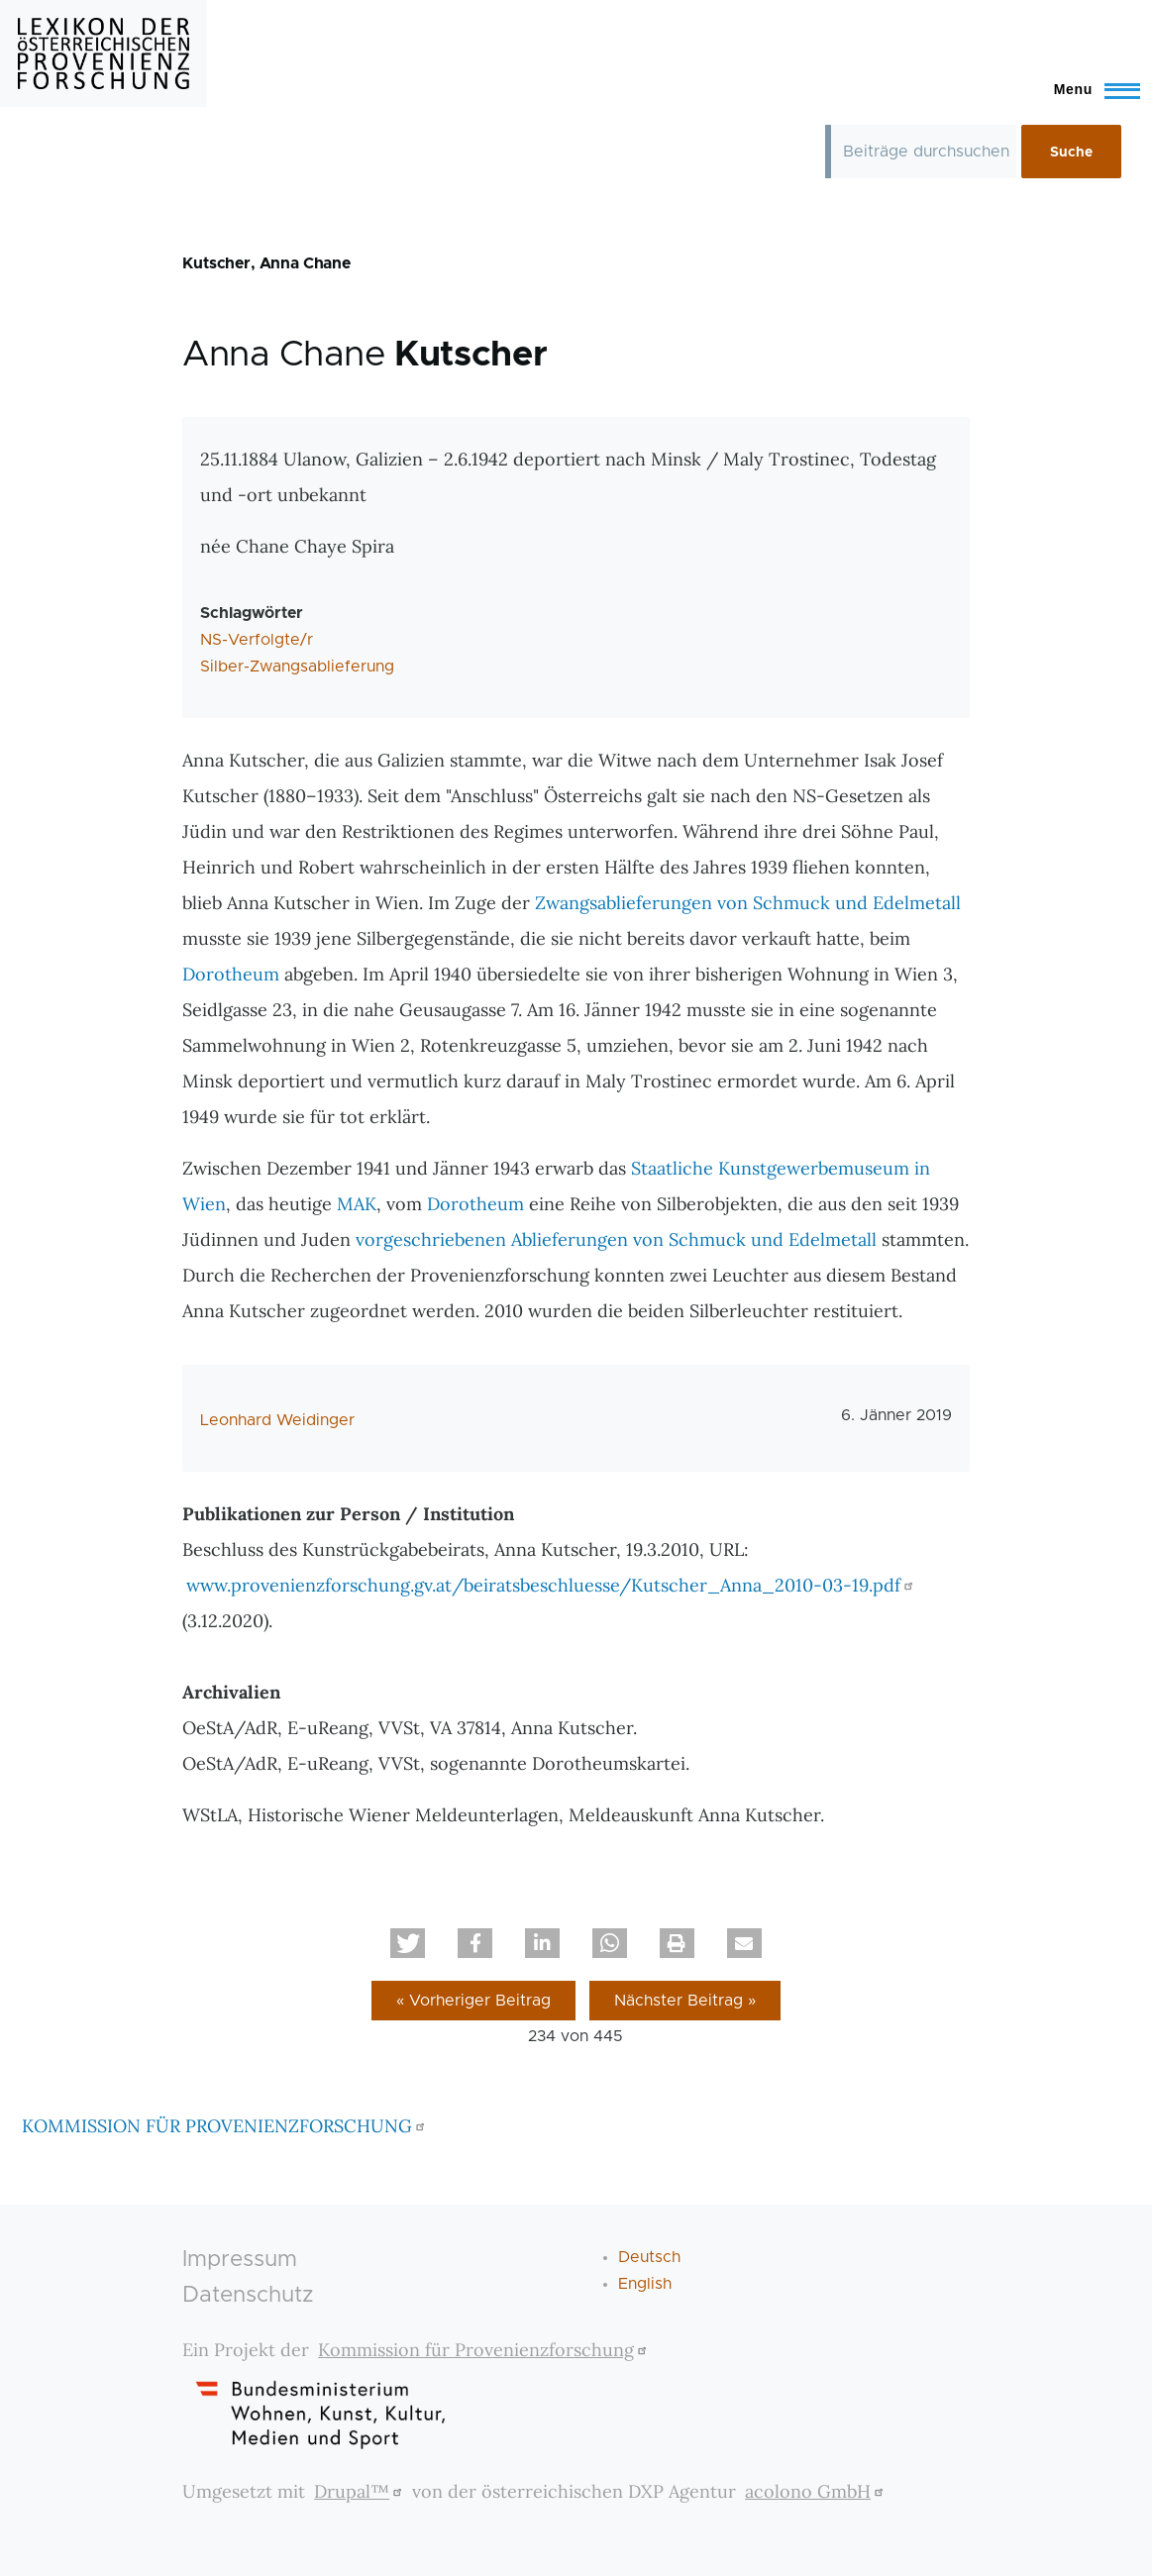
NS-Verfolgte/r (256, 640)
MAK (356, 1203)
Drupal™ (360, 2491)
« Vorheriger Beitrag (473, 2001)
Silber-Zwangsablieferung (297, 666)
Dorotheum (230, 974)
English (645, 2284)
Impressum (239, 2259)
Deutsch (649, 2257)
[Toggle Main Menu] (1088, 89)
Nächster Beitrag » (685, 2001)
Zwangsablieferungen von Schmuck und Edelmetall (748, 902)
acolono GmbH (817, 2491)
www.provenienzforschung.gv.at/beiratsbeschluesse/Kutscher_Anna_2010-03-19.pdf (552, 1585)
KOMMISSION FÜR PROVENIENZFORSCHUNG (226, 2125)
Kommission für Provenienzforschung (485, 2349)
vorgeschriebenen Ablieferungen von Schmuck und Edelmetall (616, 1239)
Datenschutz (248, 2295)
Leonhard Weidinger (277, 1420)
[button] (407, 1943)
